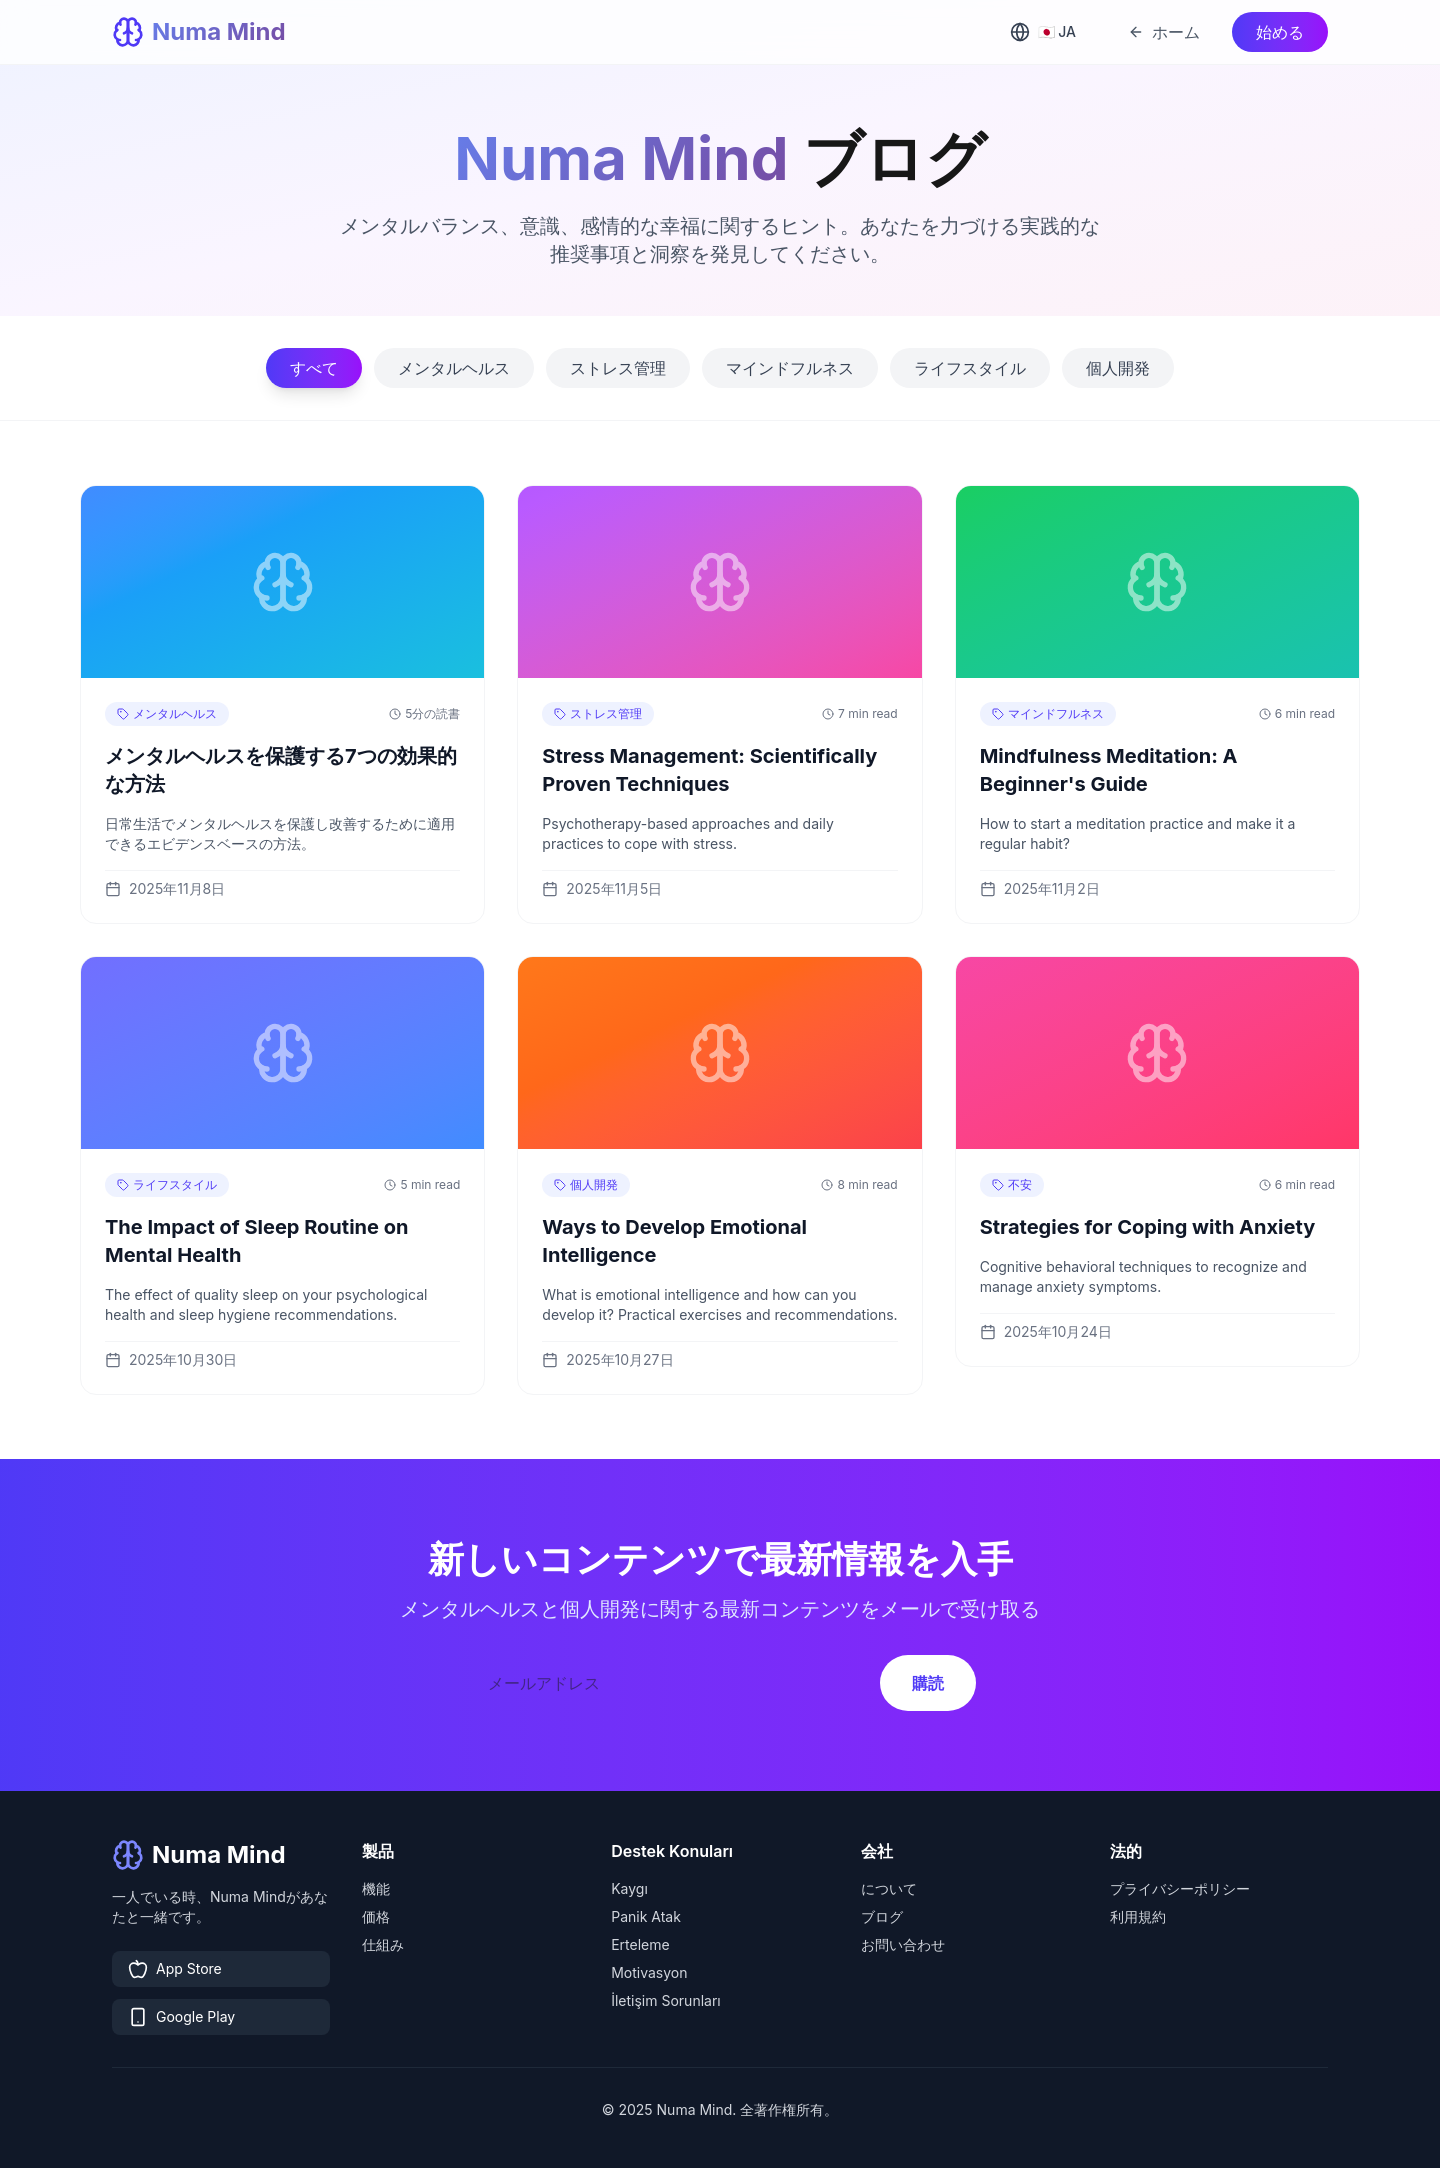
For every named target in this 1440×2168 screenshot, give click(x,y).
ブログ (882, 1916)
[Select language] (1047, 32)
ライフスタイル (970, 368)
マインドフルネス (790, 368)
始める (1280, 32)
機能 (376, 1888)
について (889, 1888)
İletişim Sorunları (666, 2000)
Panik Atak (646, 1916)
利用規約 (1138, 1916)
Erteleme (640, 1944)
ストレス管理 (618, 368)
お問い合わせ (903, 1944)
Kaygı (629, 1888)
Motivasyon (649, 1972)
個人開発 (1118, 368)
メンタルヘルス (454, 368)
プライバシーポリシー (1180, 1888)
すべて (314, 368)
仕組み (383, 1944)
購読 (928, 1683)
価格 (376, 1916)
